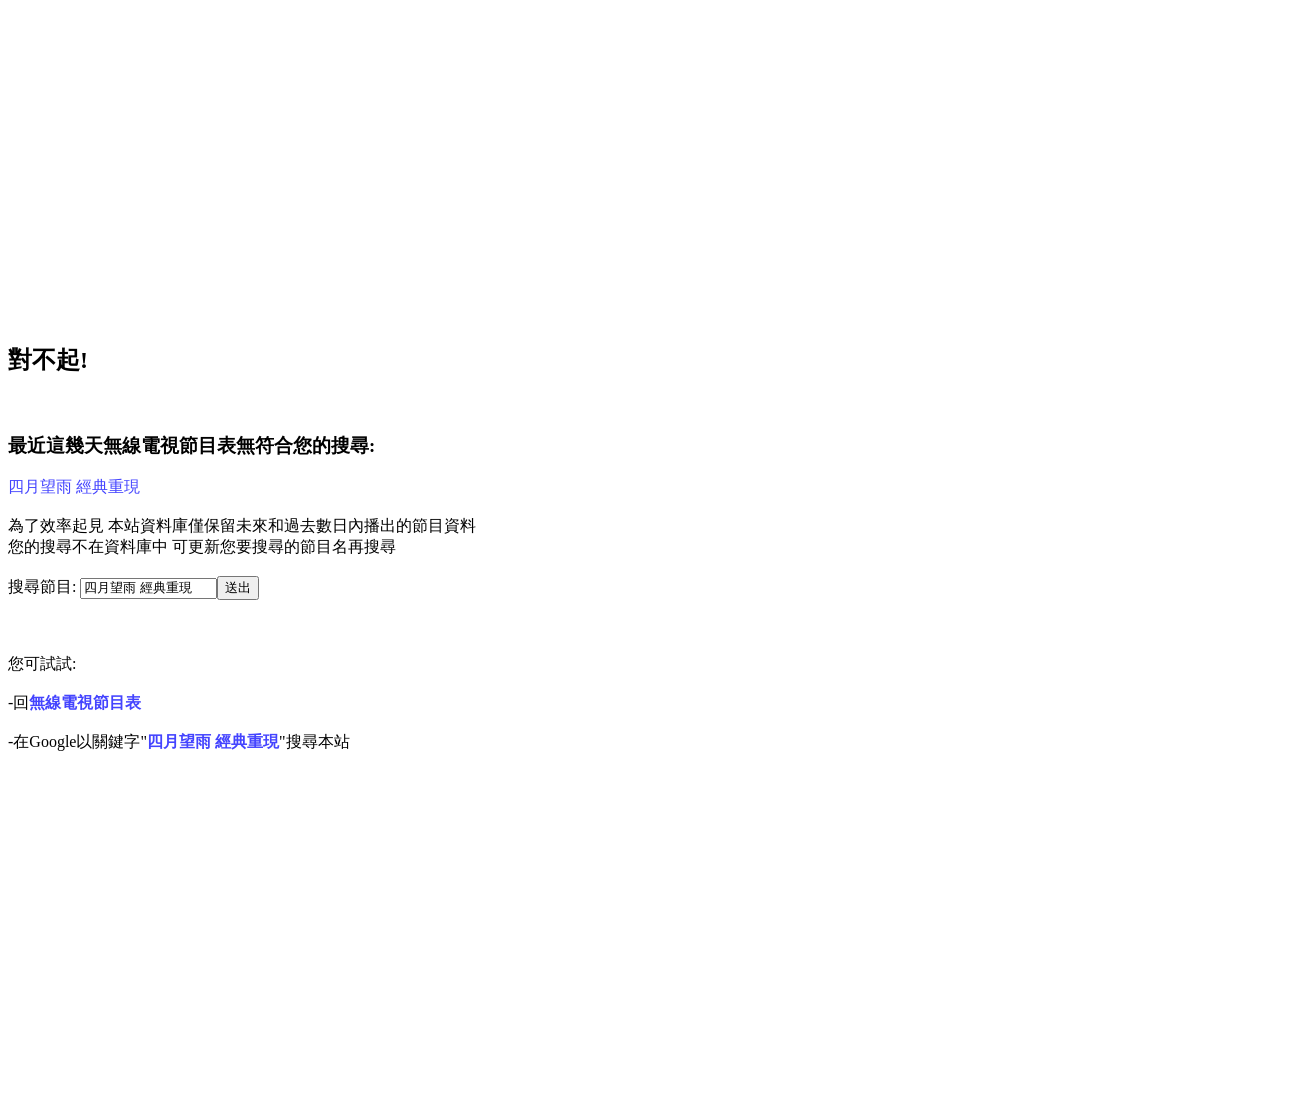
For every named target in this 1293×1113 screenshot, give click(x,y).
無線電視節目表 (85, 702)
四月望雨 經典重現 (74, 486)
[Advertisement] (608, 166)
